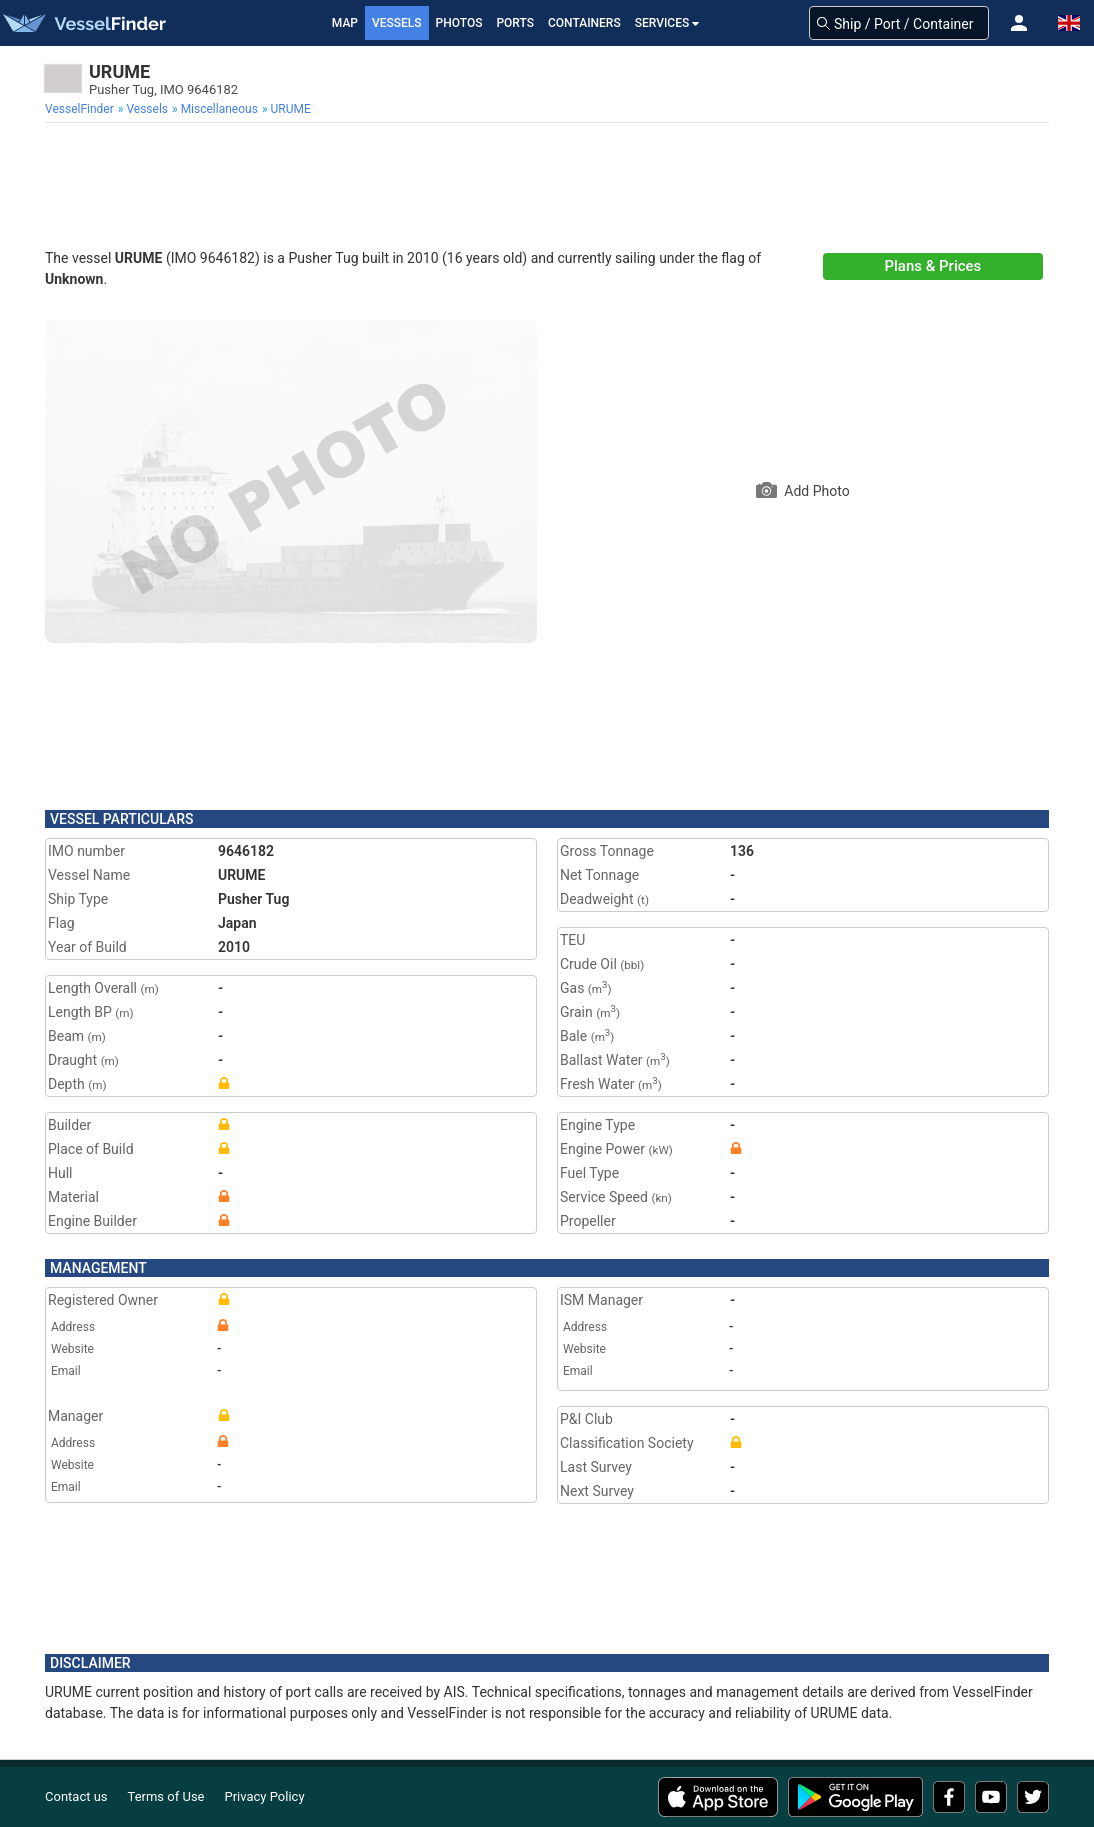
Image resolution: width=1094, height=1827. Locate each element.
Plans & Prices (932, 266)
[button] (1019, 23)
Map (345, 23)
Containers (584, 23)
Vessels (397, 23)
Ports (515, 23)
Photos (459, 23)
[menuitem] (81, 109)
